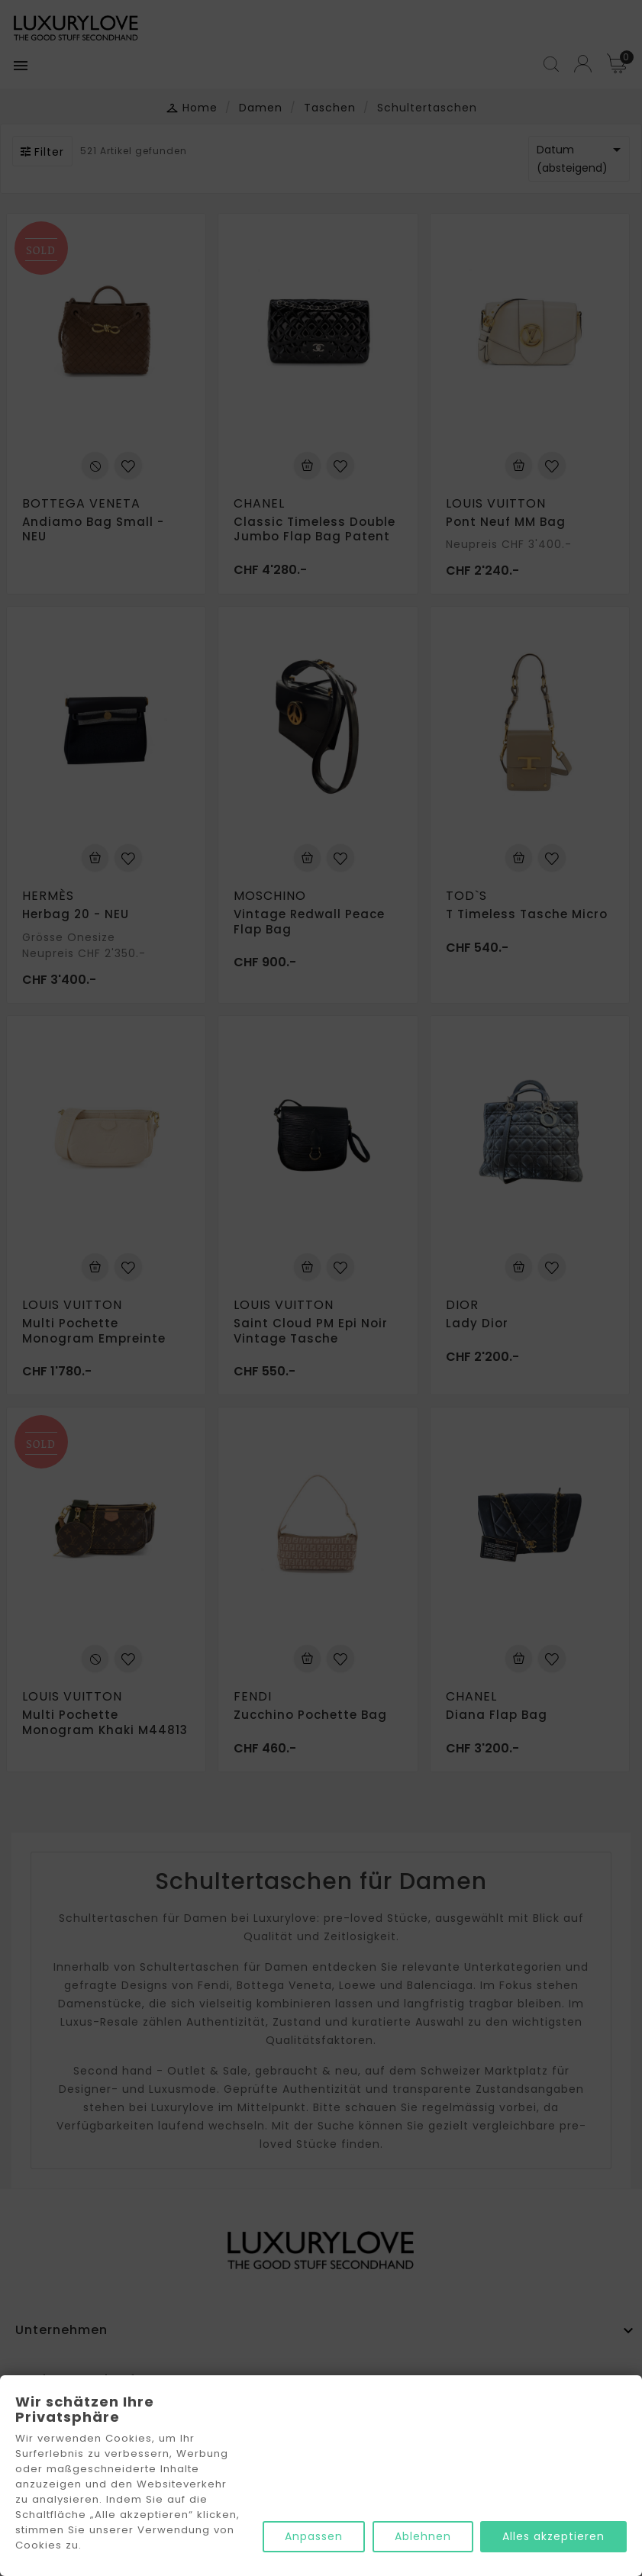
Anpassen (313, 2537)
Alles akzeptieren (553, 2537)
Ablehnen (422, 2537)
